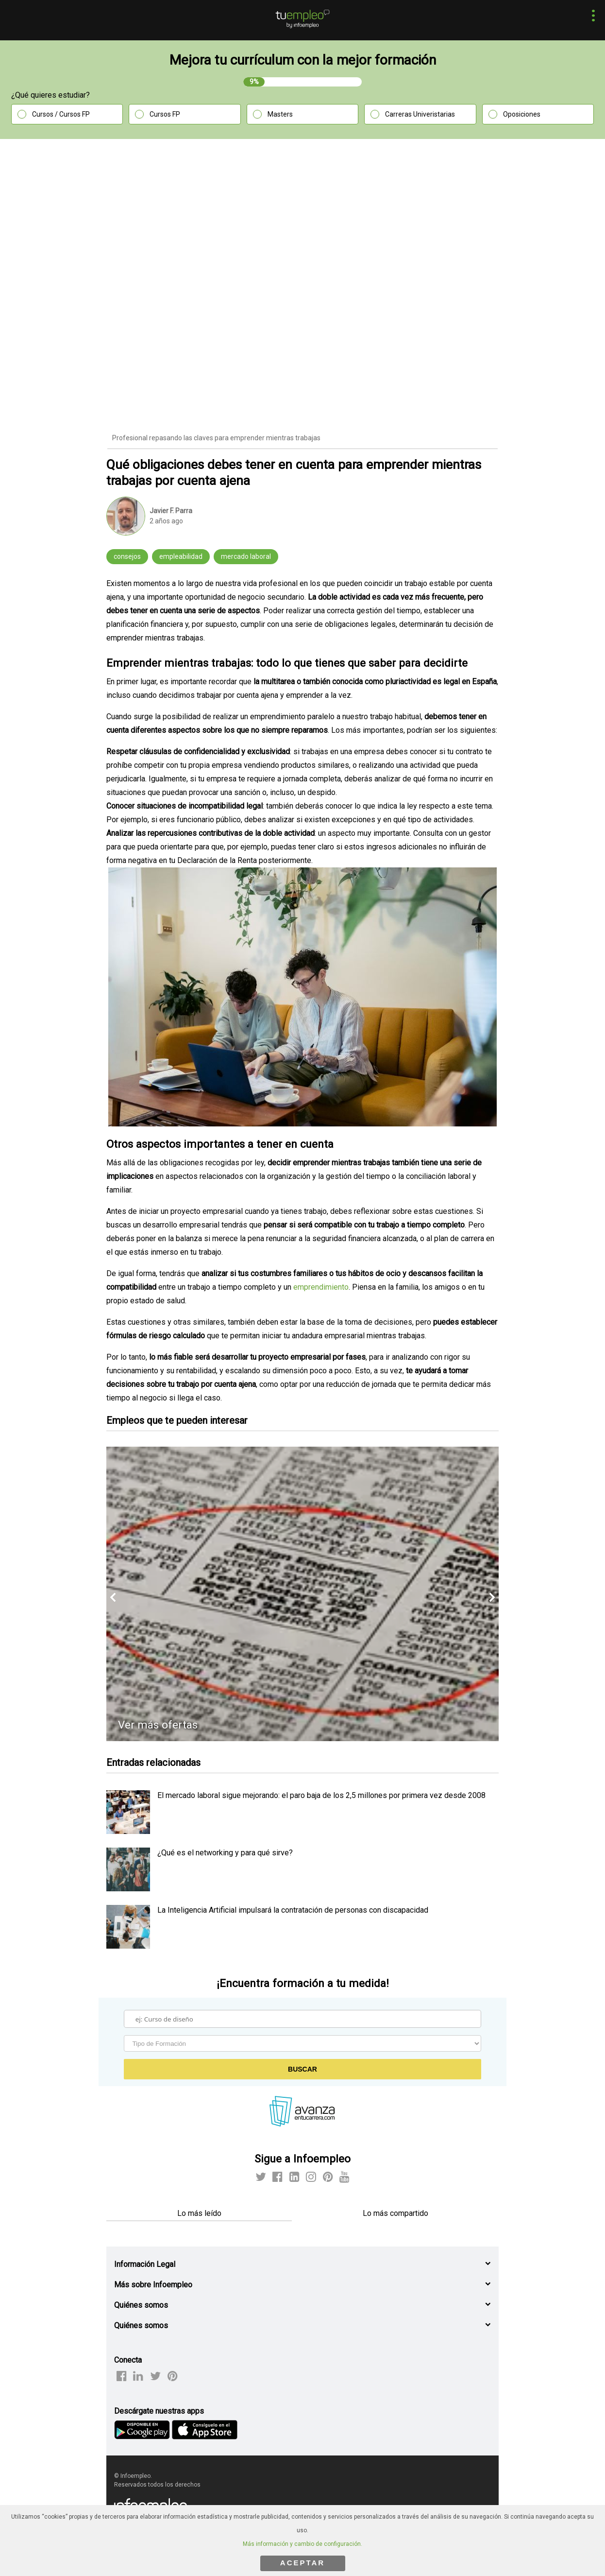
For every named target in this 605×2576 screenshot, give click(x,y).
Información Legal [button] (144, 2264)
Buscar (302, 2069)
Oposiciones (521, 114)
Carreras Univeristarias (420, 114)
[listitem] (128, 1831)
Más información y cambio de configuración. (302, 2544)
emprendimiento (321, 1287)
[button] (590, 17)
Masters (280, 114)
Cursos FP (165, 114)
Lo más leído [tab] (199, 2213)
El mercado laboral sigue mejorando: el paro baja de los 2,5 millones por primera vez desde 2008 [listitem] (321, 1795)
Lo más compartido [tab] (395, 2213)
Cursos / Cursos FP (61, 114)
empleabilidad (180, 556)
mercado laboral (246, 556)
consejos (127, 556)
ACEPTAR (302, 2563)
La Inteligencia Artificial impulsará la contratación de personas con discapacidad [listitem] (292, 1910)
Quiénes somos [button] (141, 2305)
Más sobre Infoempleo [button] (153, 2284)
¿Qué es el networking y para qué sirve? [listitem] (225, 1852)
